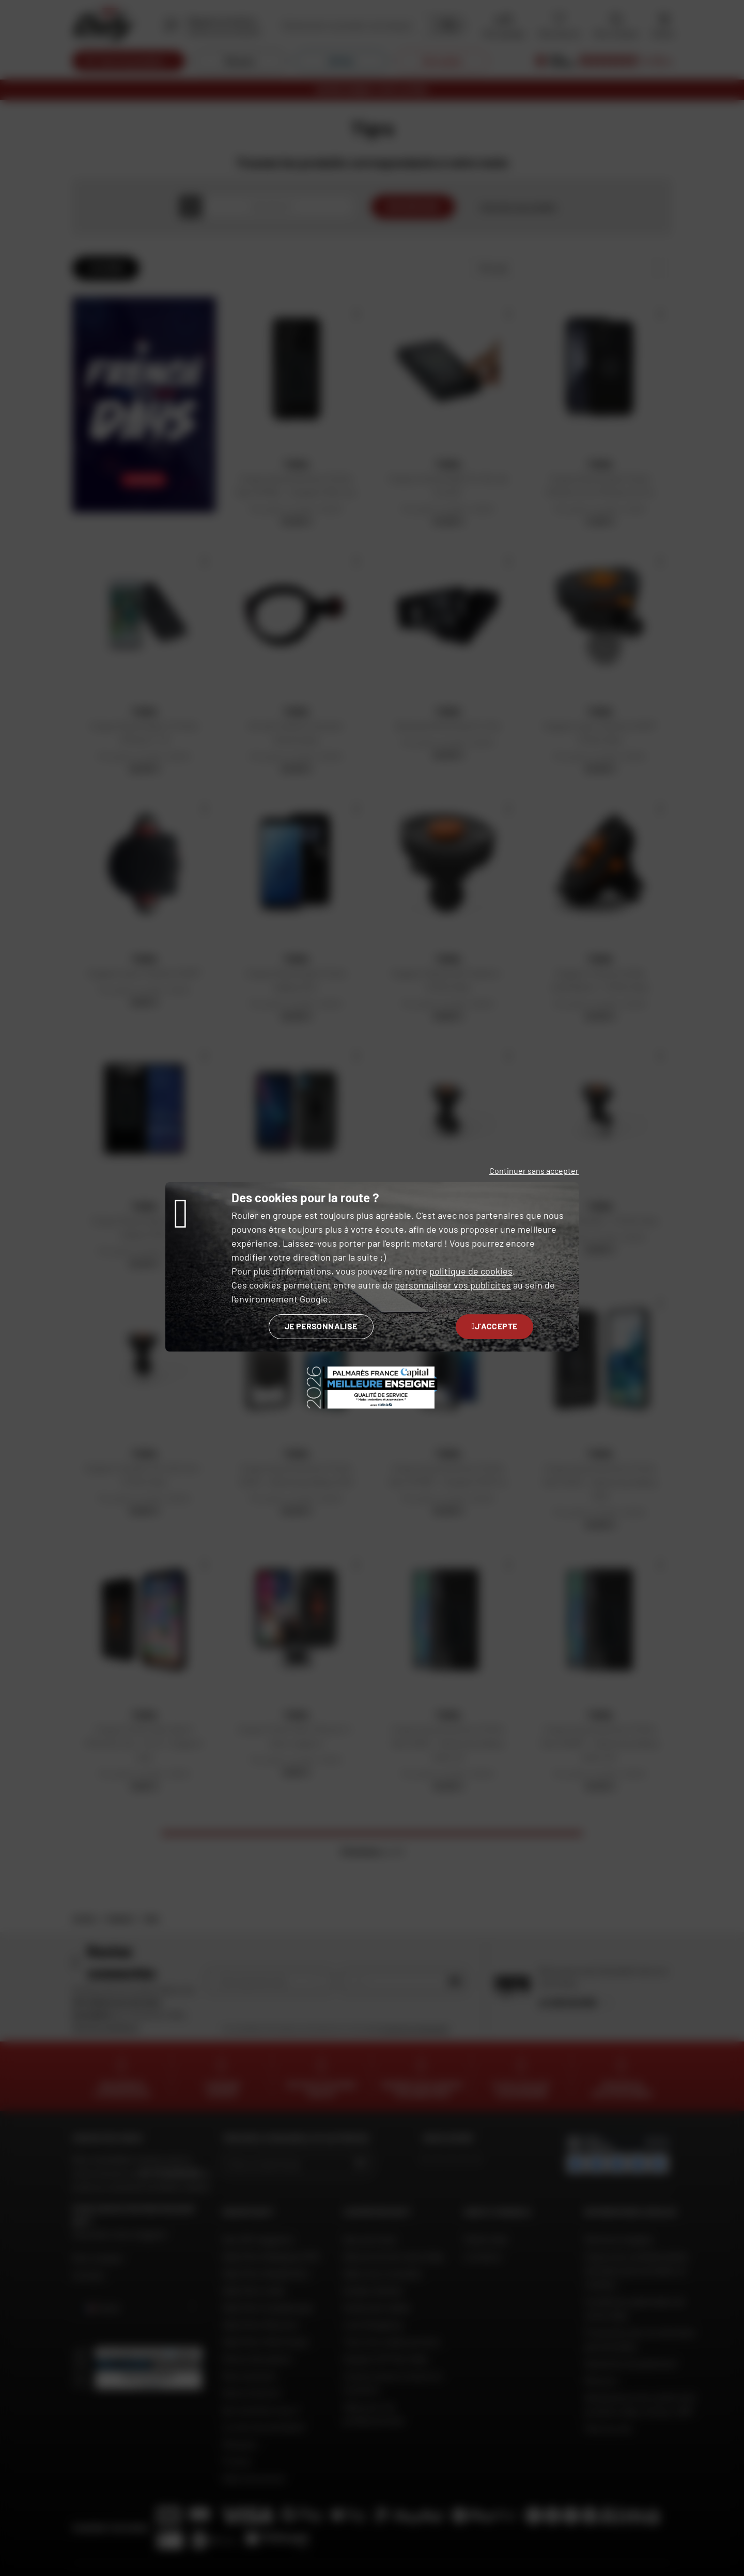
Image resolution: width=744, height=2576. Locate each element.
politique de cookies (471, 1271)
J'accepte (495, 1326)
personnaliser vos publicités (453, 1285)
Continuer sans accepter (534, 1170)
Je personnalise (321, 1326)
